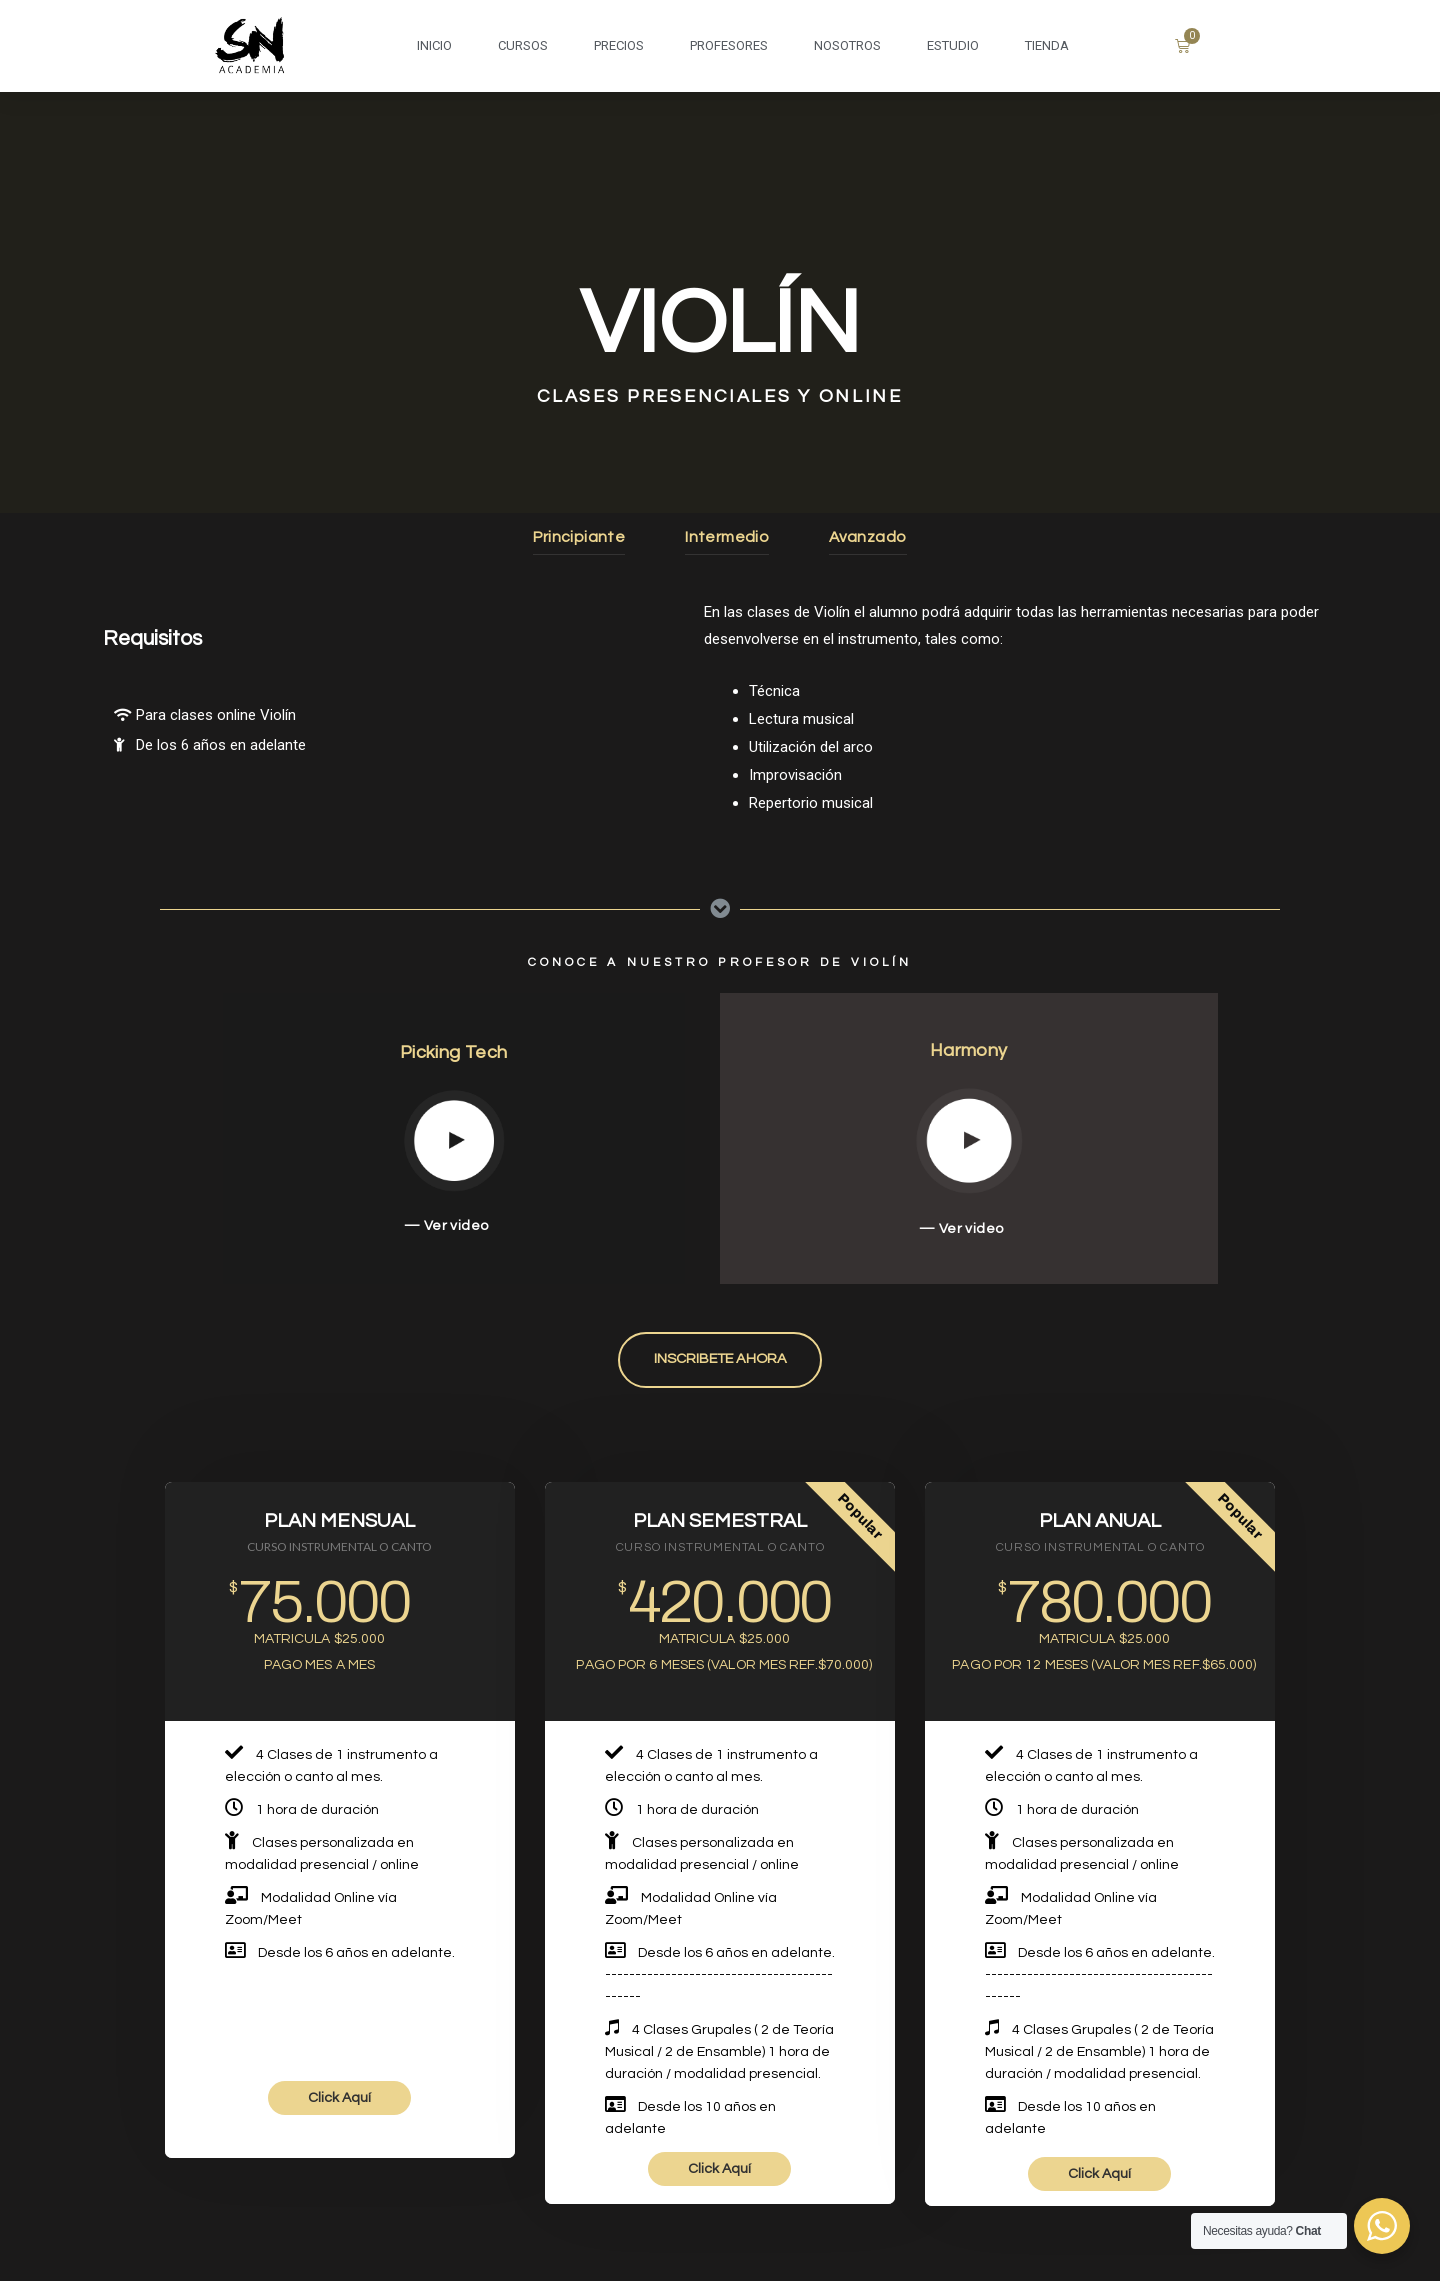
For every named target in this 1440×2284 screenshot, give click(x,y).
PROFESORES (729, 45)
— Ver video (446, 1225)
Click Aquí (339, 2101)
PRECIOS (619, 45)
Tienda (1047, 45)
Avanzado (870, 536)
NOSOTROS (847, 45)
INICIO (434, 45)
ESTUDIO (953, 45)
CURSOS (523, 45)
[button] (719, 1362)
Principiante (577, 536)
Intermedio (727, 536)
